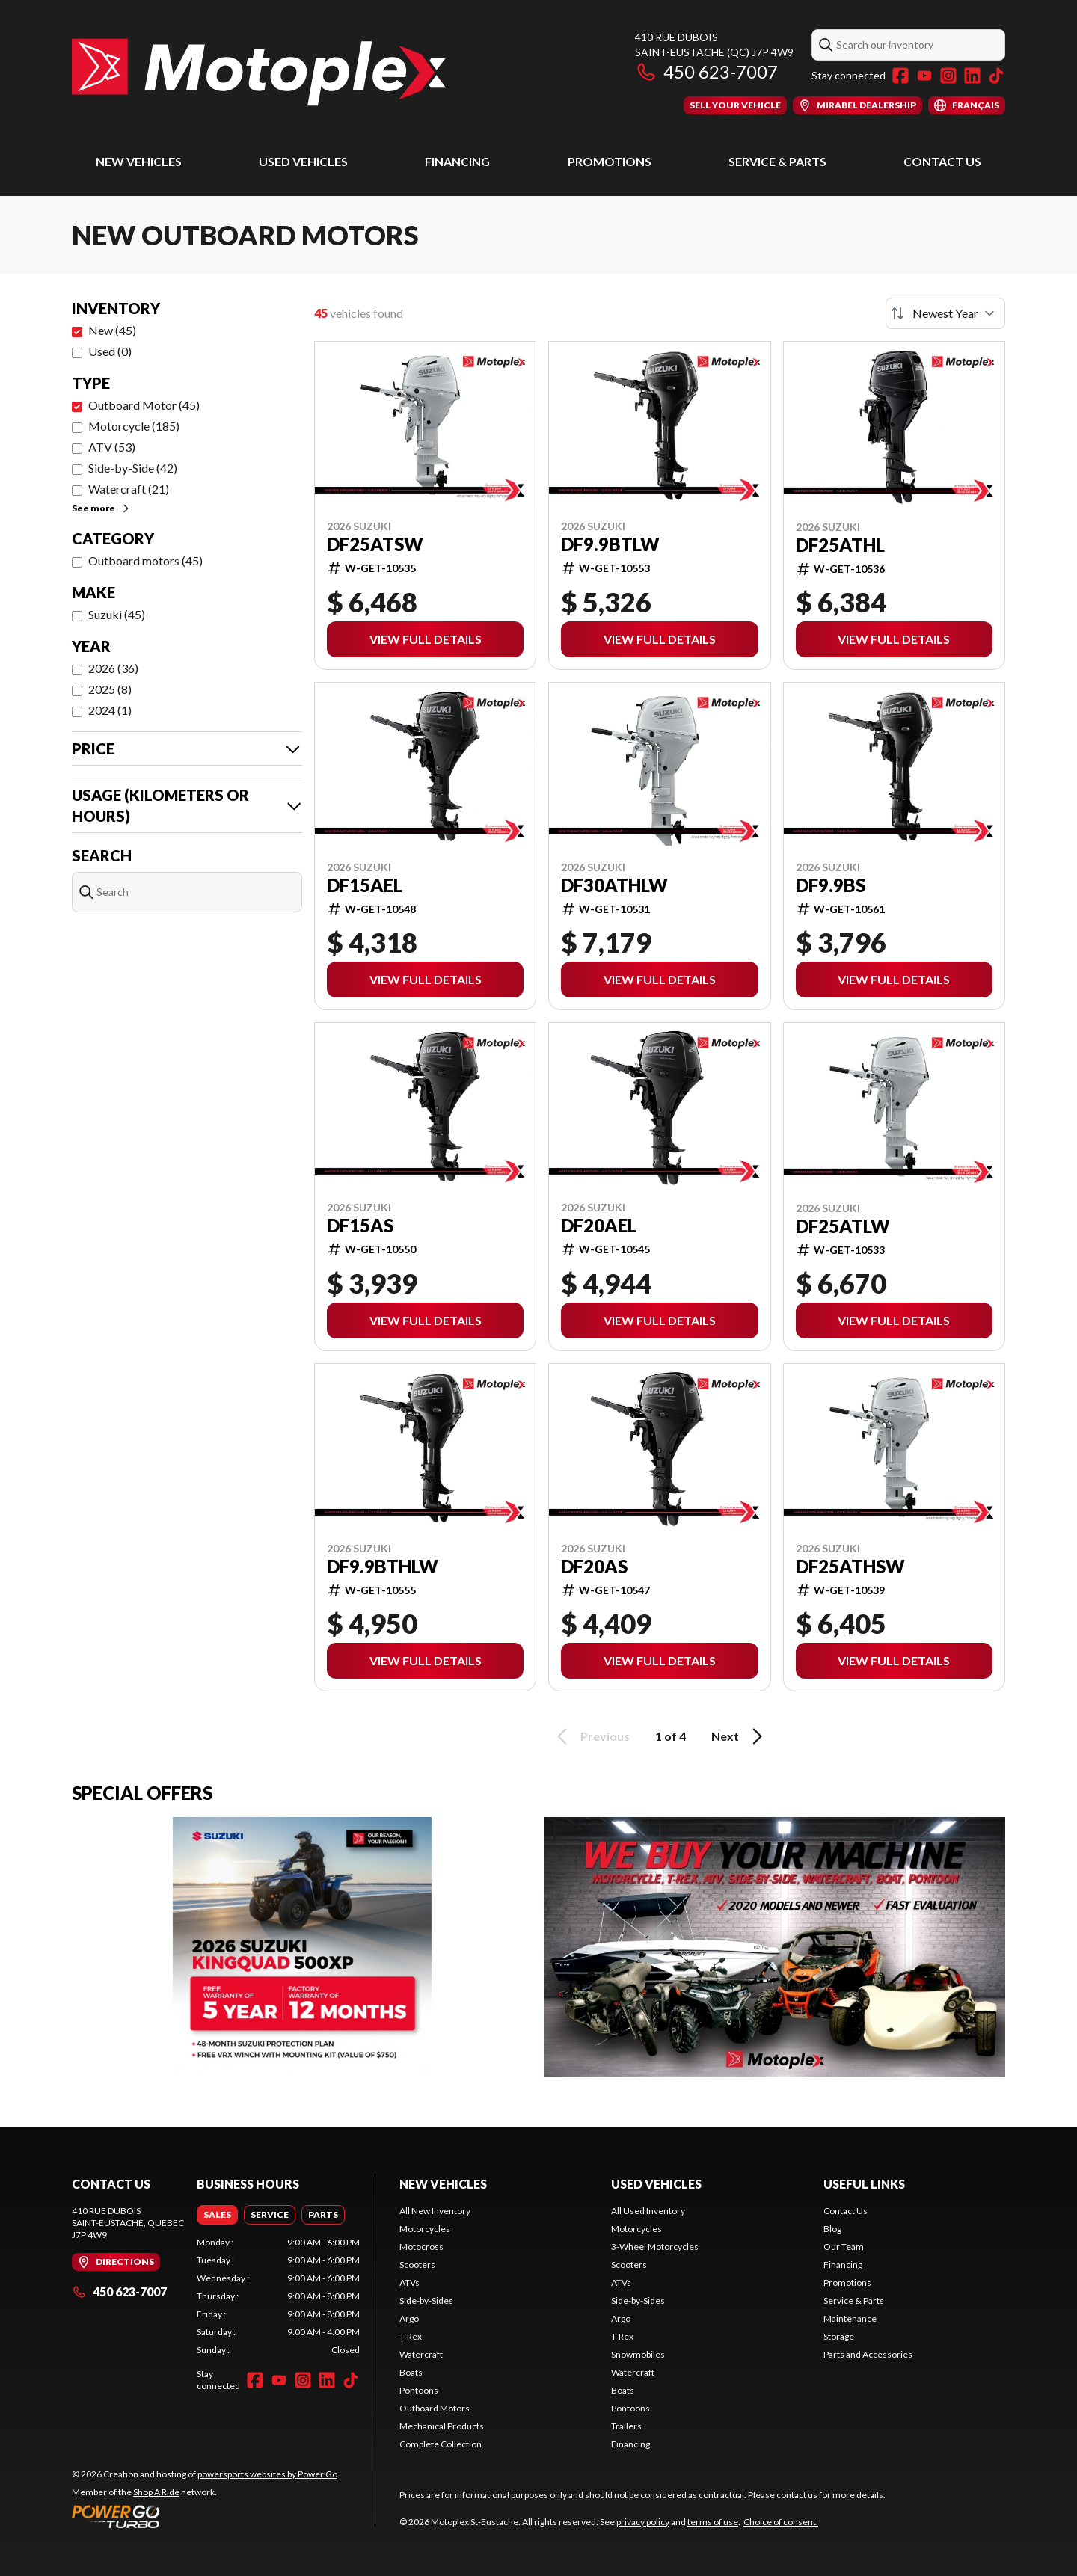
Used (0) (110, 351)
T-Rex (410, 2336)
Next (739, 1736)
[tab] (217, 2215)
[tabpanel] (278, 2296)
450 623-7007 (706, 71)
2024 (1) (110, 710)
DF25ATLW (843, 1226)
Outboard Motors (434, 2408)
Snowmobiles (638, 2354)
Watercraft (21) (128, 489)
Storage (838, 2336)
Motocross (421, 2246)
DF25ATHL (840, 545)
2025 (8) (110, 689)
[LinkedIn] (972, 75)
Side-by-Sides (426, 2300)
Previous (591, 1736)
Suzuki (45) (116, 614)
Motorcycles (424, 2228)
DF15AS (360, 1225)
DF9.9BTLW (610, 544)
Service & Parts (777, 161)
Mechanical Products (441, 2426)
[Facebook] (900, 75)
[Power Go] (206, 2516)
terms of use (712, 2521)
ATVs (409, 2282)
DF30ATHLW (614, 885)
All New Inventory (434, 2210)
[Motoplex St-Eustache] (259, 72)
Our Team (843, 2246)
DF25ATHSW (850, 1566)
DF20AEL (598, 1225)
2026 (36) (113, 668)
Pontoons (418, 2390)
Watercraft (421, 2354)
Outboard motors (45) (145, 560)
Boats (411, 2372)
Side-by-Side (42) (132, 468)
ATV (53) (111, 447)
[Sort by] (945, 313)
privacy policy (642, 2521)
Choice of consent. (780, 2521)
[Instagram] (948, 75)
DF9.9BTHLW (382, 1566)
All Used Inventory (648, 2210)
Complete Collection (440, 2444)
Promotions (609, 161)
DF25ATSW (375, 544)
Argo (409, 2318)
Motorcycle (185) (134, 426)
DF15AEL (364, 885)
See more (101, 508)
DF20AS (594, 1566)
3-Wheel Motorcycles (655, 2246)
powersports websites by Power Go (267, 2474)
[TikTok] (996, 75)
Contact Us (942, 161)
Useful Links (864, 2184)
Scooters (417, 2264)
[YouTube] (924, 75)
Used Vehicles (303, 161)
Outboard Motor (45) (144, 405)
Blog (832, 2228)
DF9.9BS (830, 885)
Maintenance (850, 2318)
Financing (457, 161)
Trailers (626, 2426)
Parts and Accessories (867, 2354)
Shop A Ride (156, 2491)
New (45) (112, 330)
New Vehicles (139, 161)
